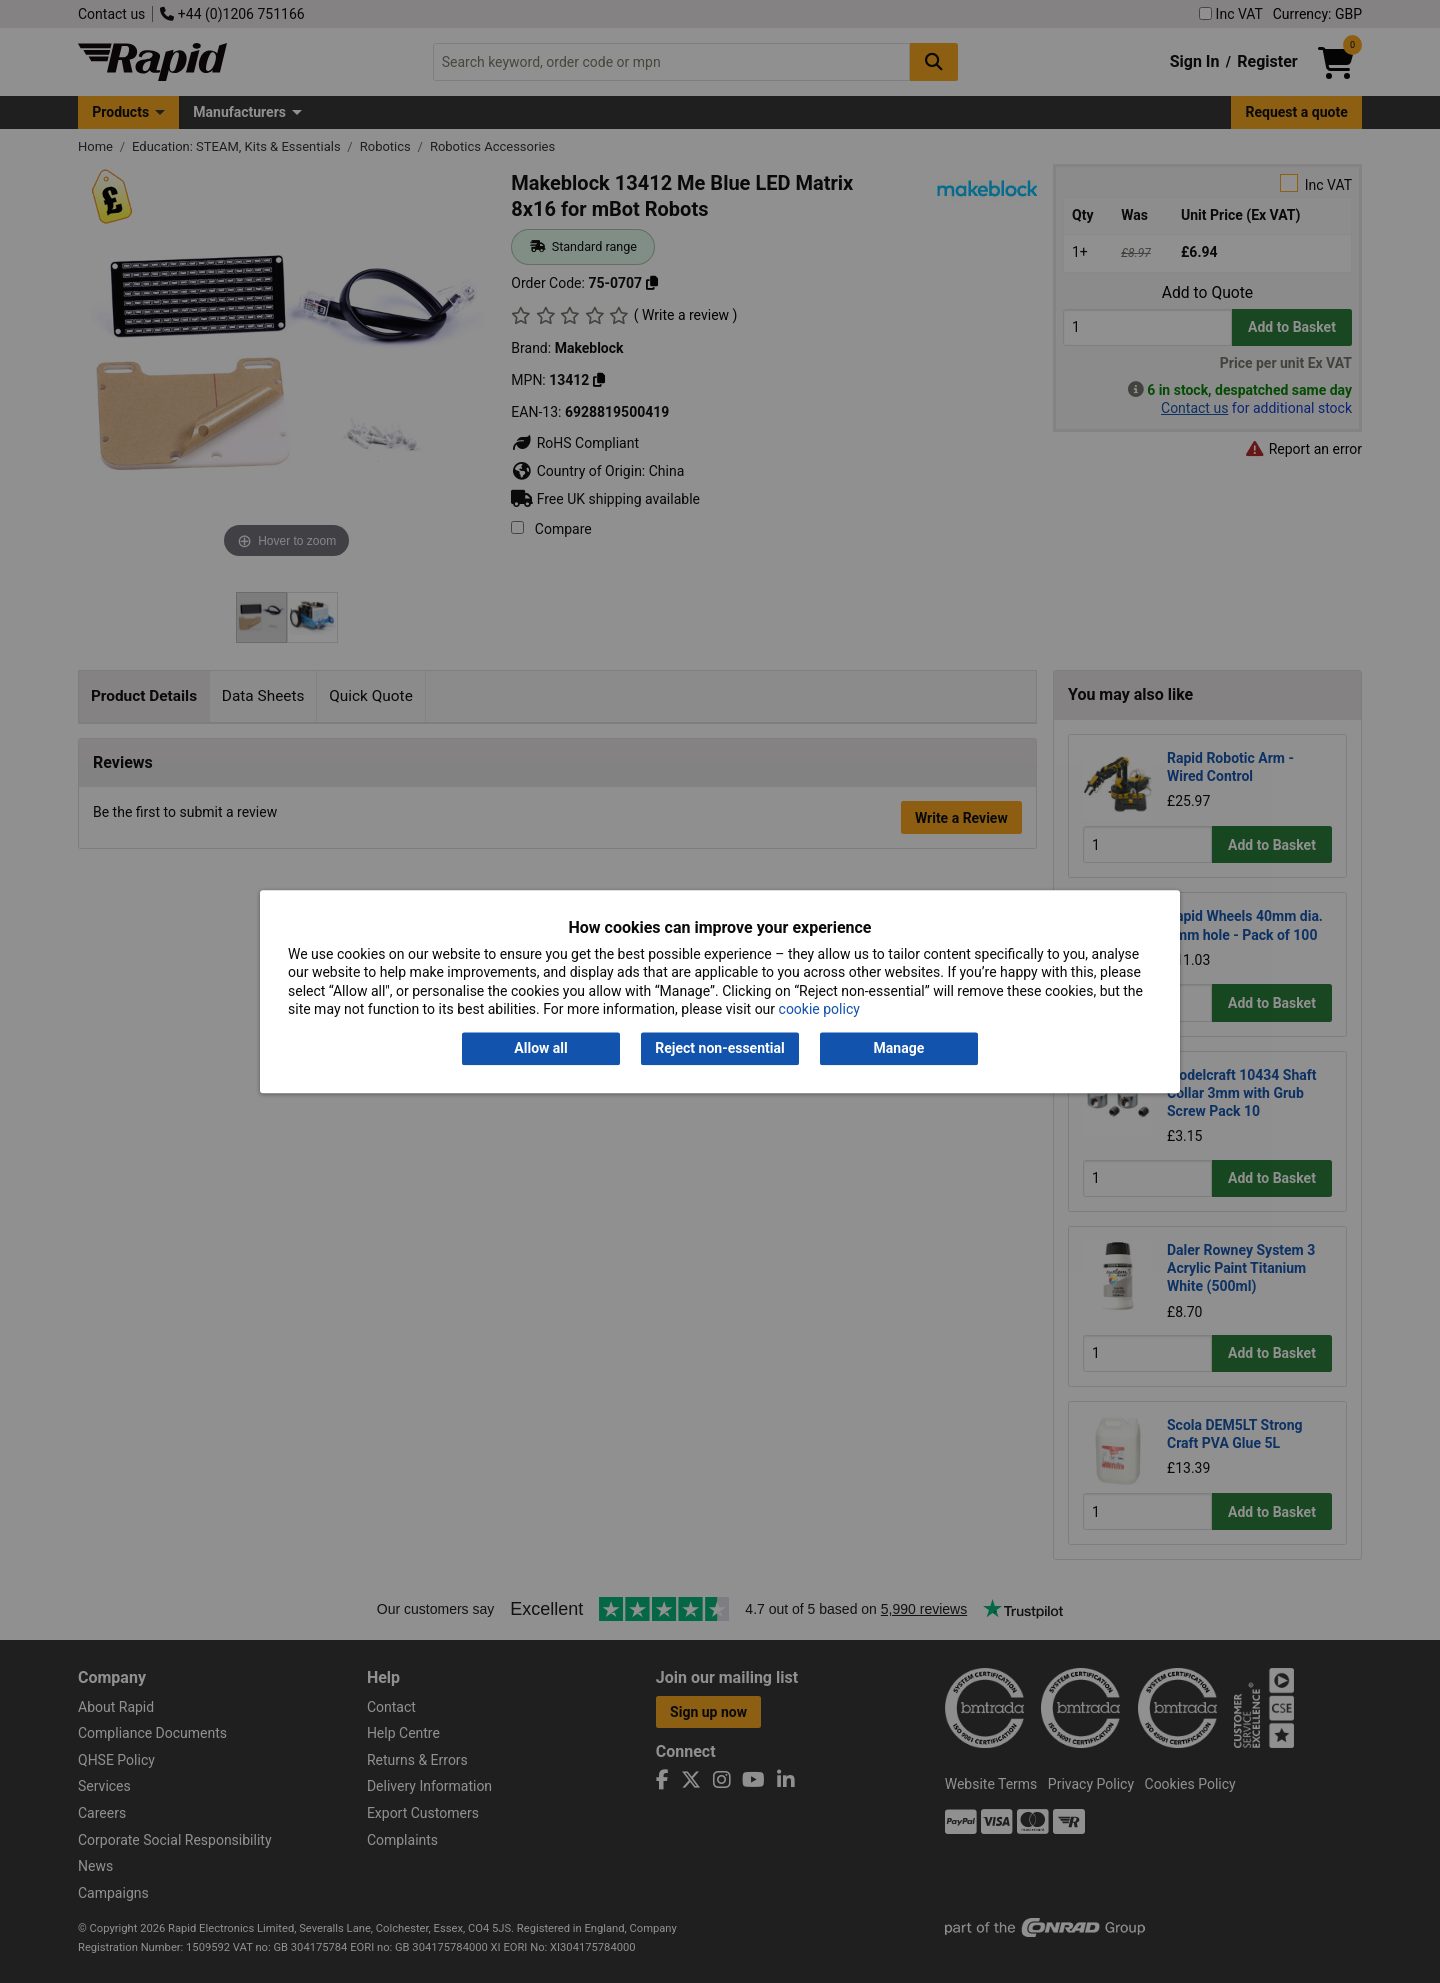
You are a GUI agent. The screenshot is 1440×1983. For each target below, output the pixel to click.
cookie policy (819, 1009)
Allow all (540, 1049)
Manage (899, 1049)
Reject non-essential (719, 1049)
